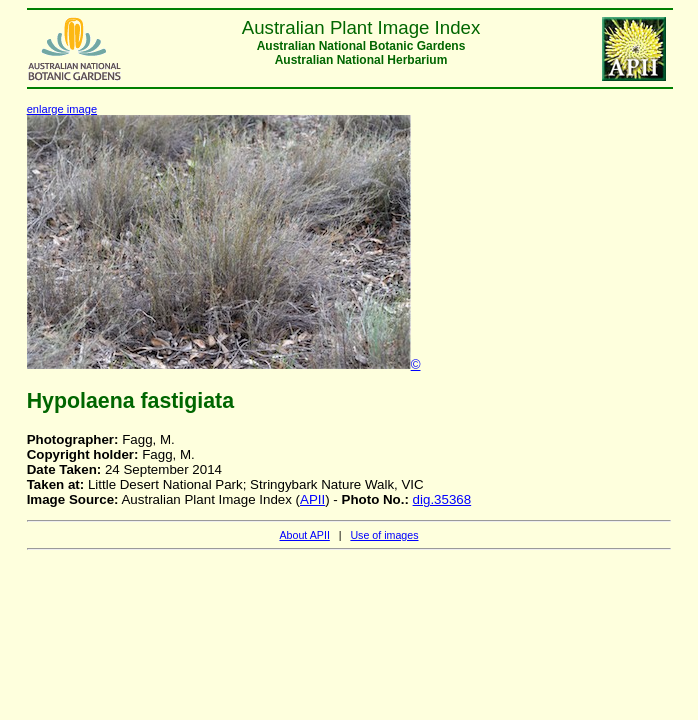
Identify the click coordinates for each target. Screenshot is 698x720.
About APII (304, 535)
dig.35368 (442, 499)
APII (312, 499)
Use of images (384, 535)
